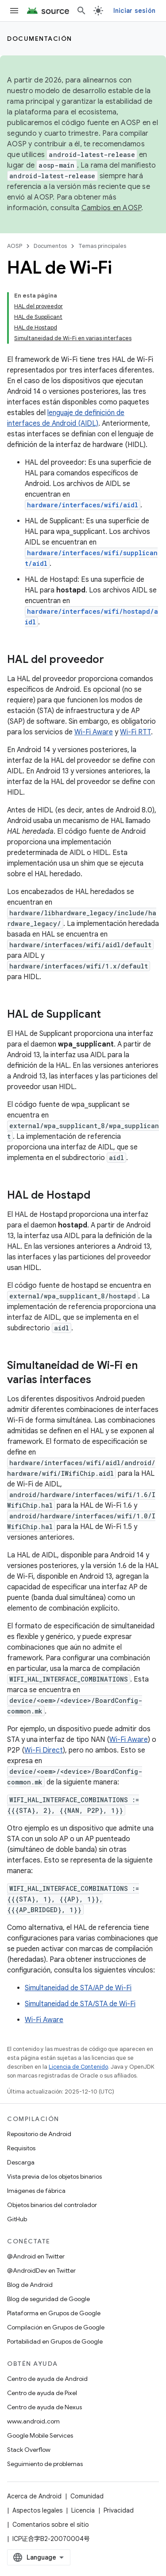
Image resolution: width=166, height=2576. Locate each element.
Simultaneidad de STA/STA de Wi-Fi (80, 2004)
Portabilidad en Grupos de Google (55, 2341)
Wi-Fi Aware (93, 732)
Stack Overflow (28, 2450)
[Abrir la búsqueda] (81, 10)
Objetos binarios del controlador (52, 2205)
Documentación (39, 39)
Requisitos (21, 2148)
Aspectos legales (37, 2510)
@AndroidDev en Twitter (41, 2270)
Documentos (50, 246)
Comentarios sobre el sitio (50, 2524)
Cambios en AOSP (111, 208)
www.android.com (33, 2421)
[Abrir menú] (14, 10)
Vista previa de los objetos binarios (54, 2176)
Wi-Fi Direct (43, 1750)
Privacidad (119, 2510)
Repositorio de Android (39, 2134)
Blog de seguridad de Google (48, 2299)
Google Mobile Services (40, 2435)
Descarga (21, 2162)
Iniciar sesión (134, 11)
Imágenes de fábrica (36, 2191)
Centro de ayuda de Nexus (44, 2407)
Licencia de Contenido (78, 2066)
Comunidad (87, 2496)
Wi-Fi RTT (135, 732)
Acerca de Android (34, 2496)
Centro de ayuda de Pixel (42, 2393)
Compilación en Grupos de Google (55, 2327)
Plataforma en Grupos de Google (53, 2313)
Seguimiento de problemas (45, 2464)
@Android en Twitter (36, 2256)
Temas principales (102, 246)
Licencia (83, 2510)
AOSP (14, 246)
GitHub (17, 2219)
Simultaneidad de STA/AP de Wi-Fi (78, 1988)
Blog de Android (30, 2285)
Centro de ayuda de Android (47, 2379)
